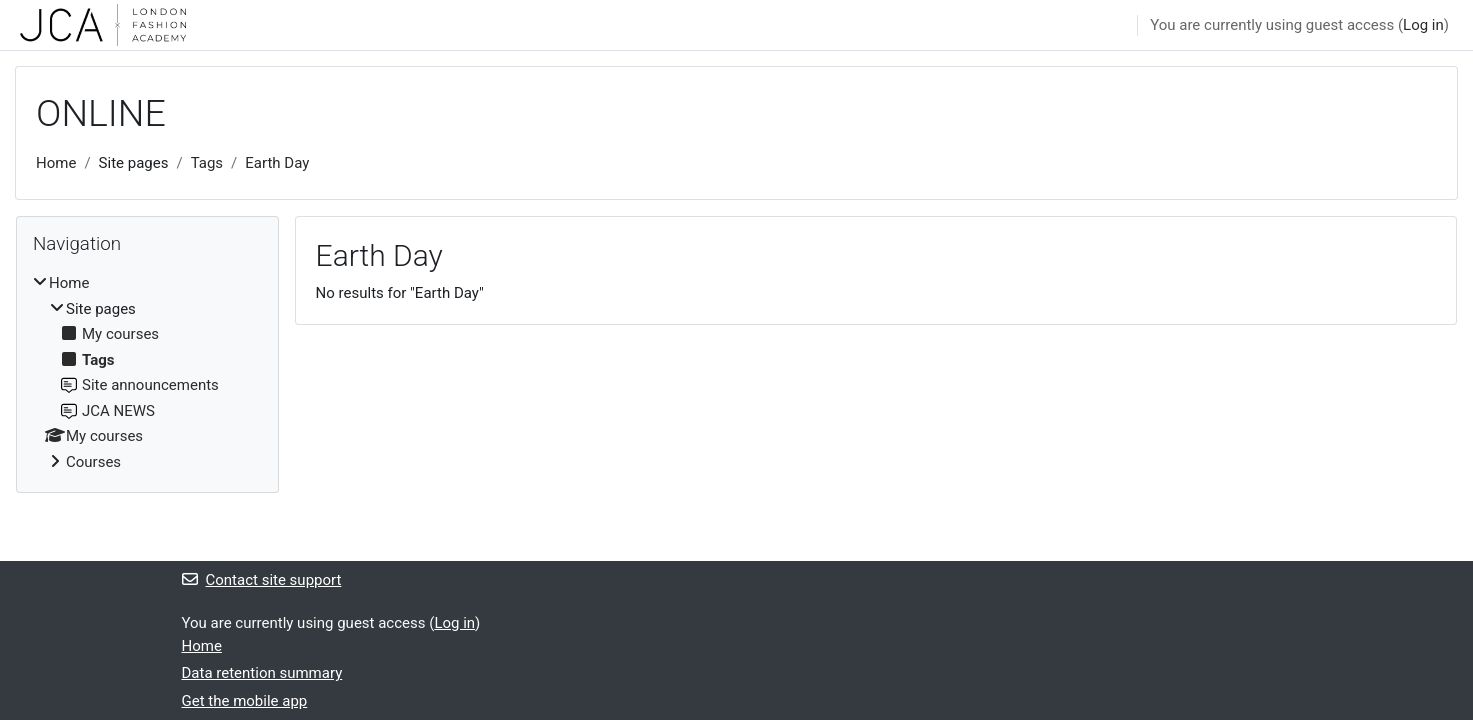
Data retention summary (262, 673)
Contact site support (262, 580)
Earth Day (277, 163)
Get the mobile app (245, 701)
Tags (207, 163)
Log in (1423, 25)
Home (56, 163)
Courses (93, 462)
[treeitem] (147, 372)
